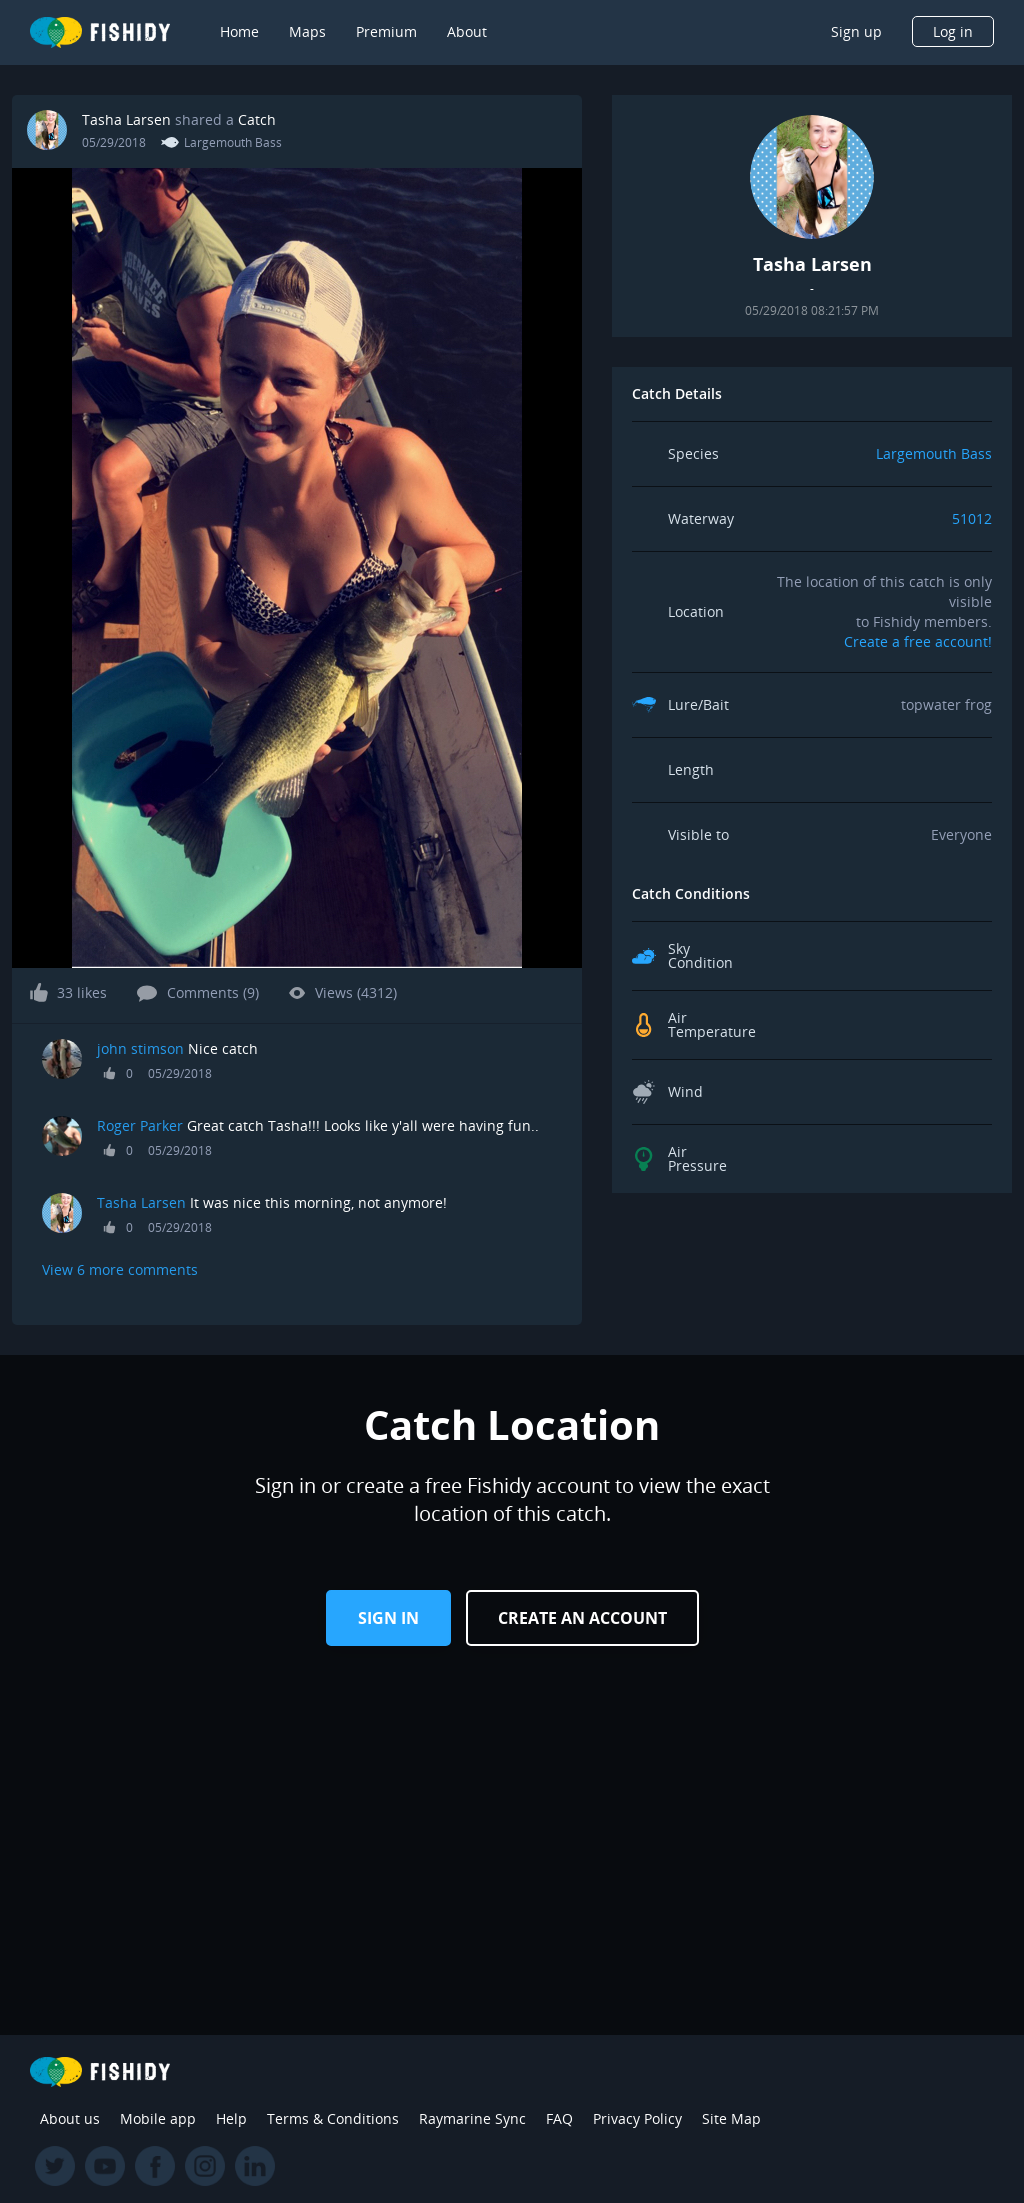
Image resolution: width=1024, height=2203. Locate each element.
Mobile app (158, 2118)
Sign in (388, 1618)
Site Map (731, 2118)
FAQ (559, 2118)
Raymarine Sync (472, 2118)
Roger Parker (140, 1125)
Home (239, 31)
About (467, 31)
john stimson (140, 1048)
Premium (386, 31)
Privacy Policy (637, 2118)
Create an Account (582, 1618)
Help (231, 2118)
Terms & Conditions (333, 2118)
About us (70, 2118)
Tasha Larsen (126, 119)
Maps (307, 31)
